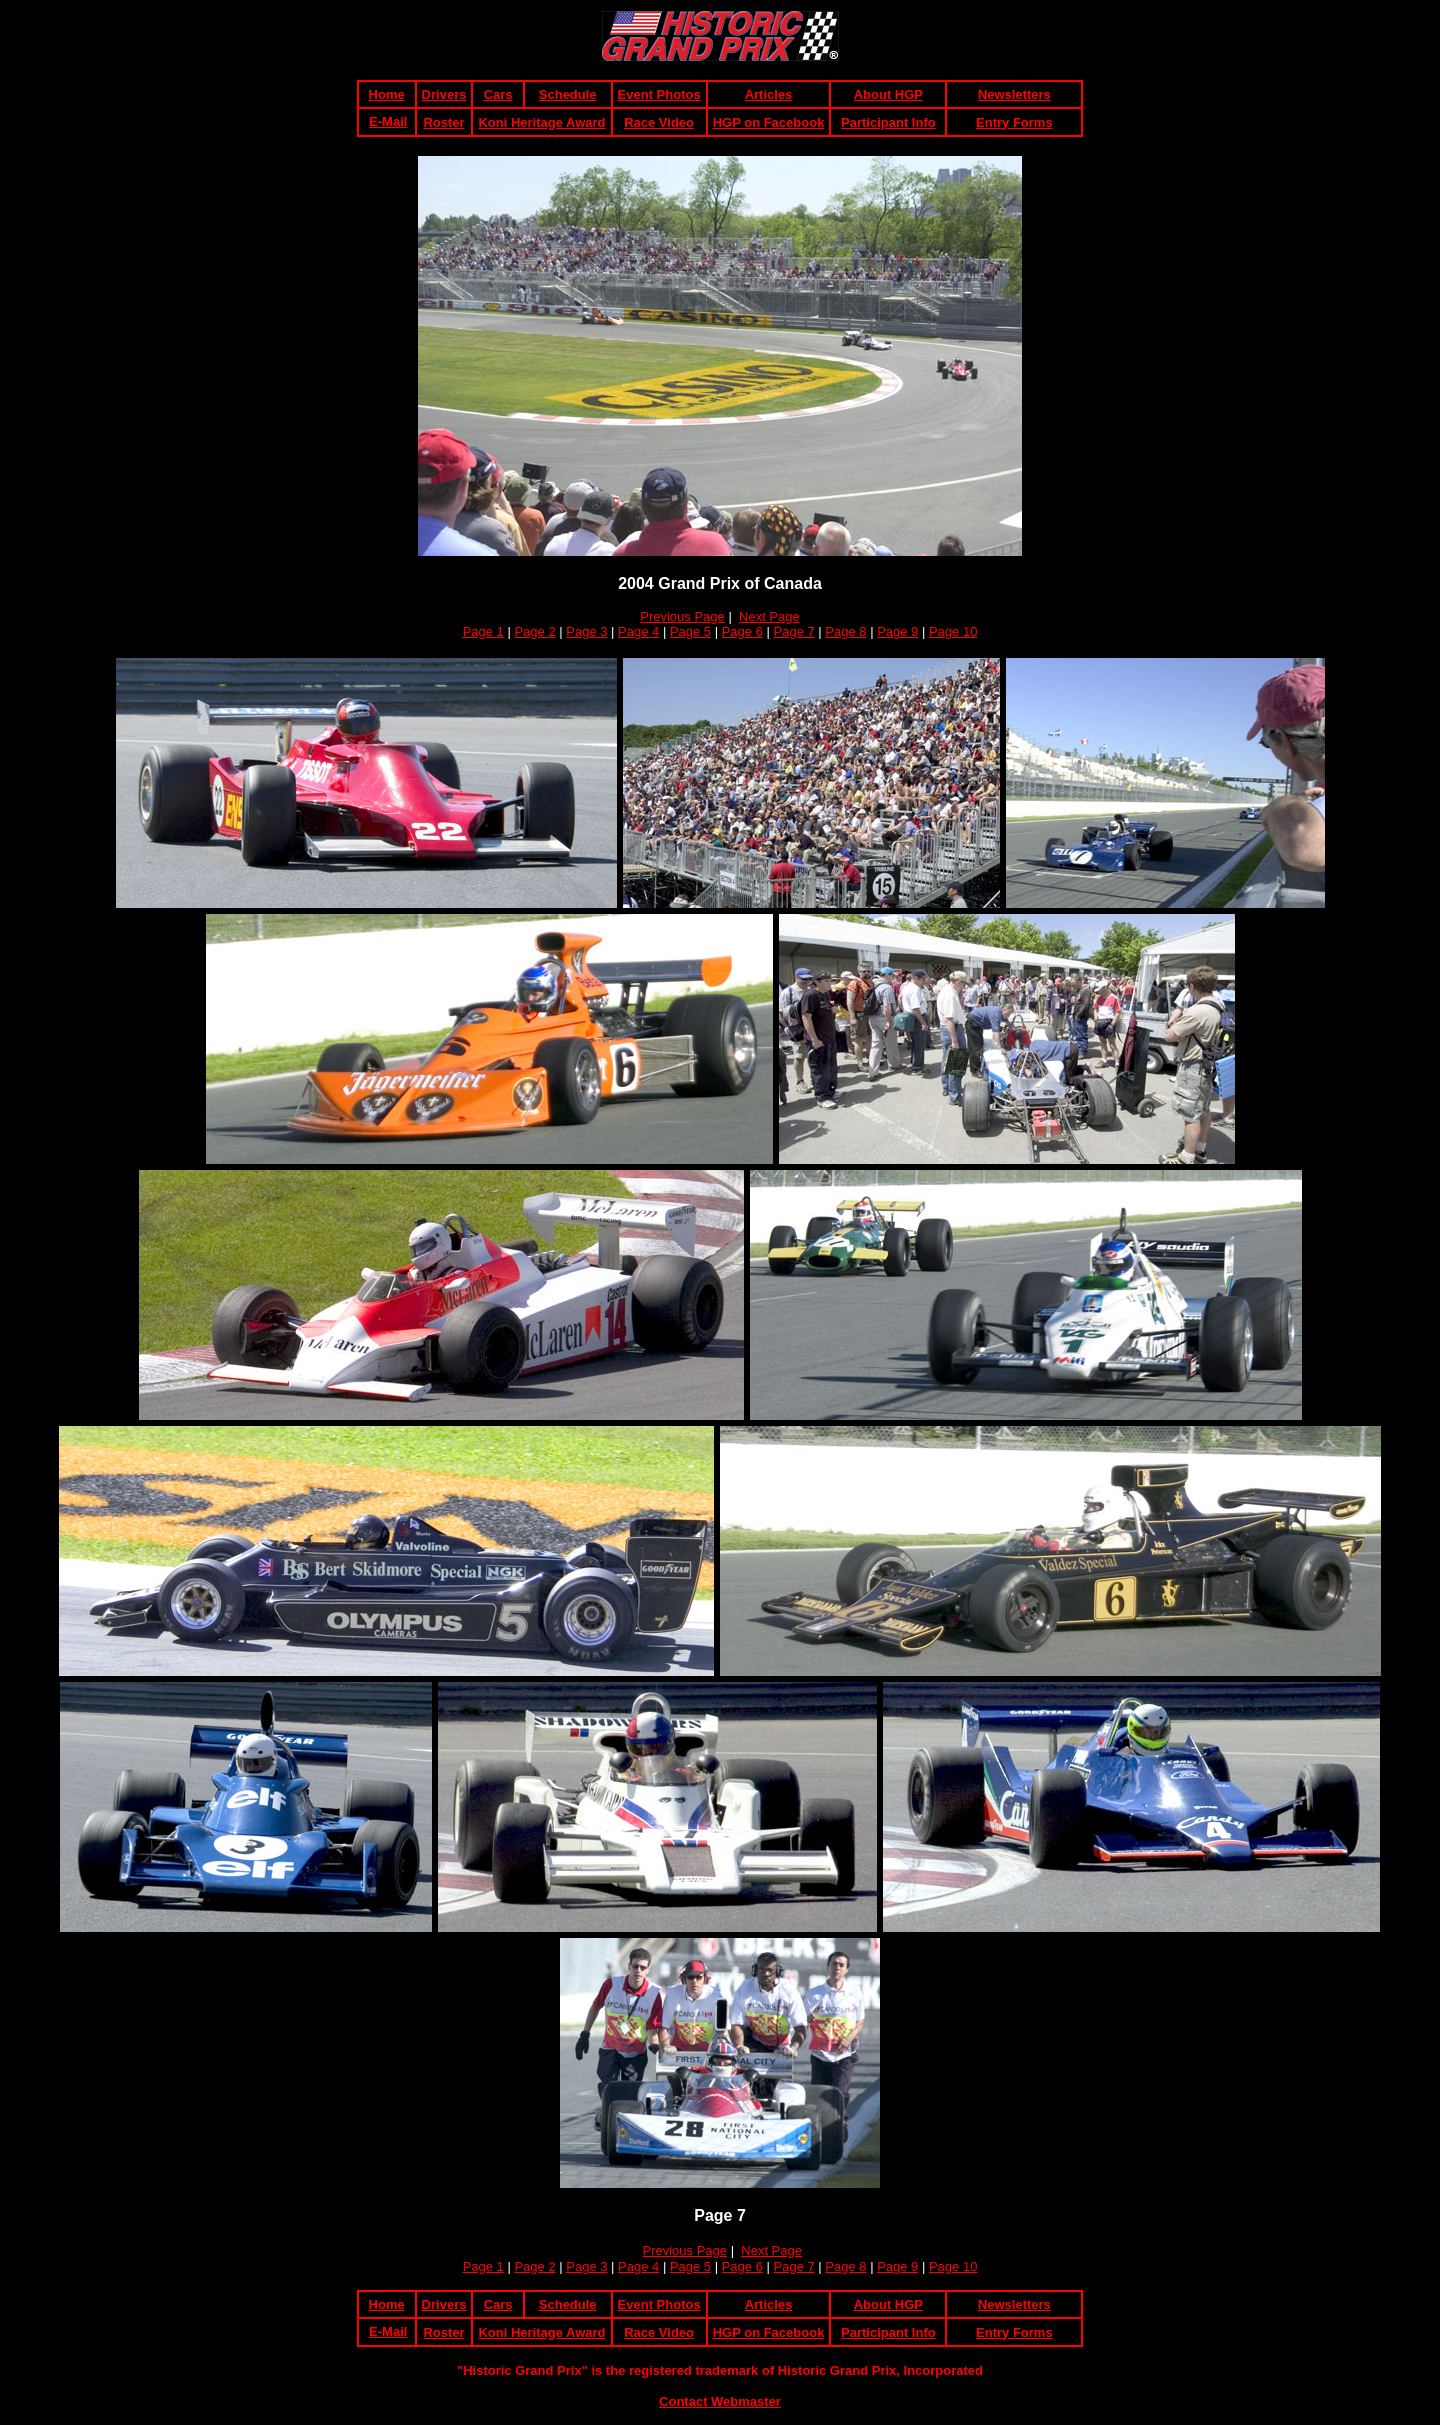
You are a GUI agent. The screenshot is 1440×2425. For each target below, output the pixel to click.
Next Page (769, 616)
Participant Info (888, 122)
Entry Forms (1014, 122)
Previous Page (682, 616)
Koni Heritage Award (541, 122)
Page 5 (690, 631)
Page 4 (638, 631)
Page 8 (845, 631)
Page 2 (534, 631)
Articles (769, 94)
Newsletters (1014, 94)
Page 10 (953, 631)
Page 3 (586, 631)
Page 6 (742, 631)
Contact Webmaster (720, 2401)
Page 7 (794, 631)
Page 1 (483, 631)
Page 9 (897, 631)
